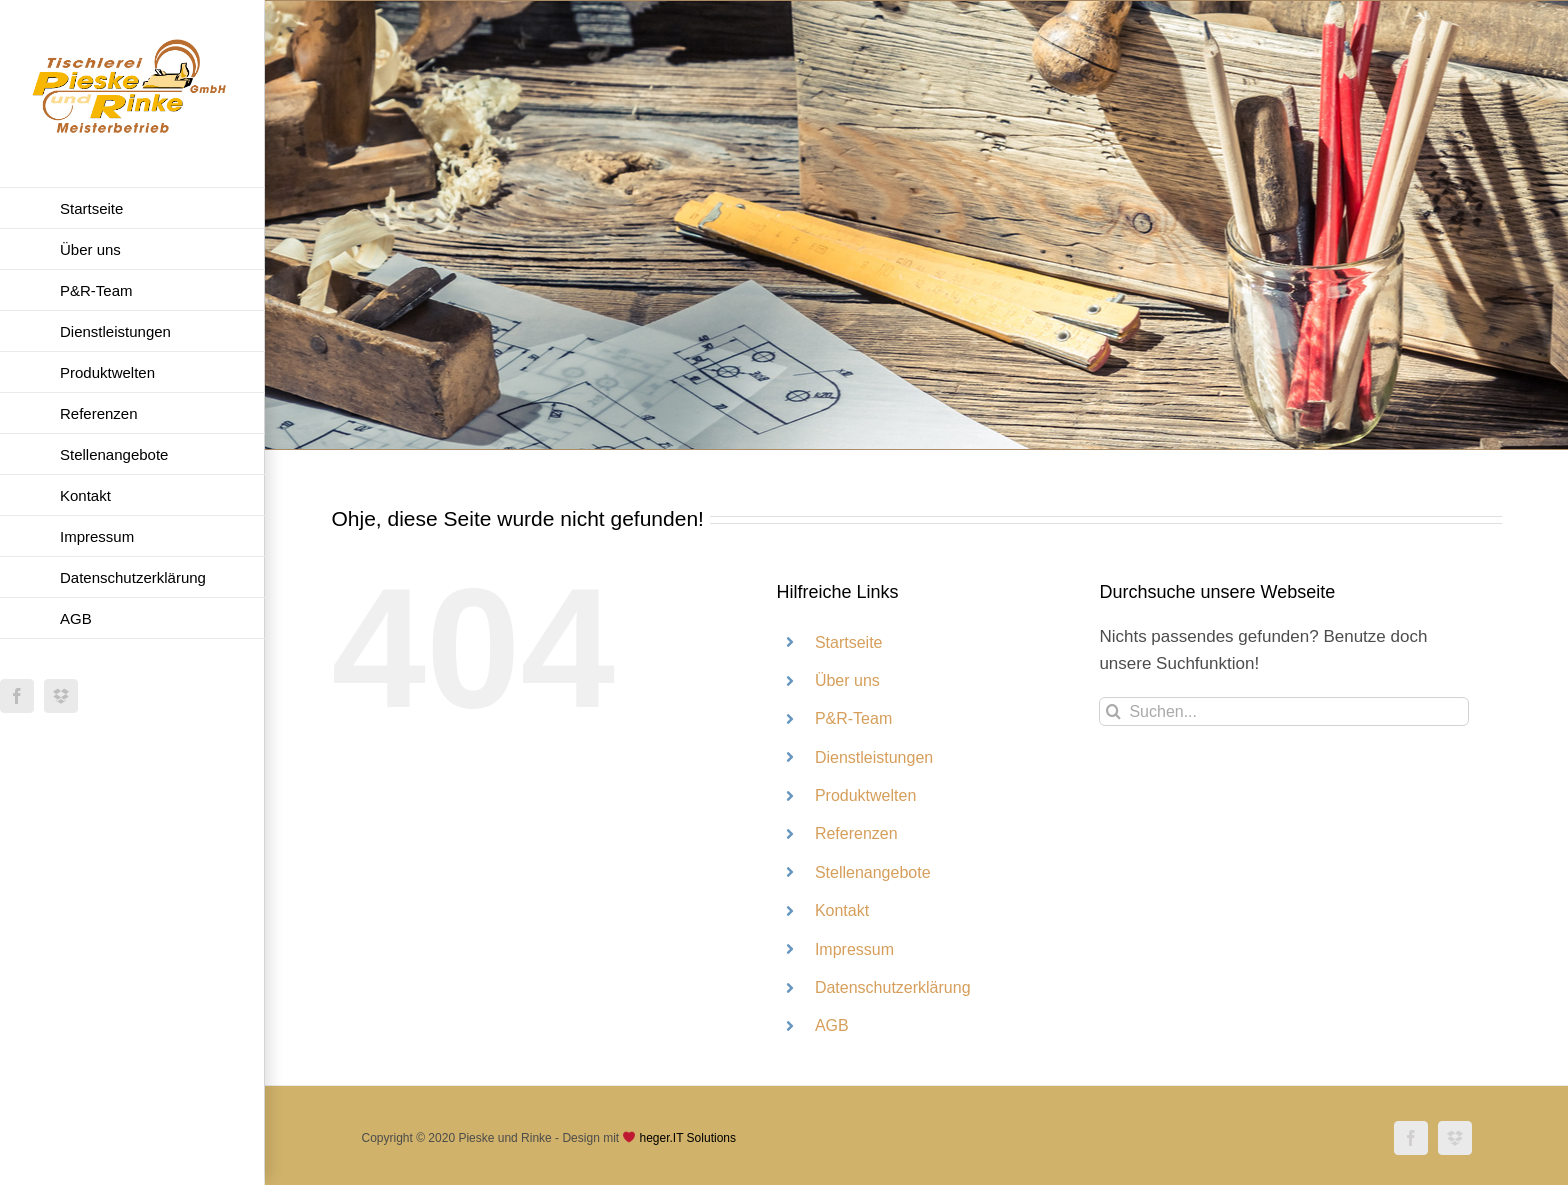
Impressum (854, 949)
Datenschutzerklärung (893, 987)
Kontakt (842, 910)
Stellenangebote (873, 872)
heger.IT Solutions (687, 1138)
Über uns (847, 680)
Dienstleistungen (874, 757)
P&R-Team (853, 718)
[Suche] (1113, 711)
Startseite (849, 642)
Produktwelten (865, 795)
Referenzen (856, 833)
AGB (832, 1025)
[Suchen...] (1284, 711)
